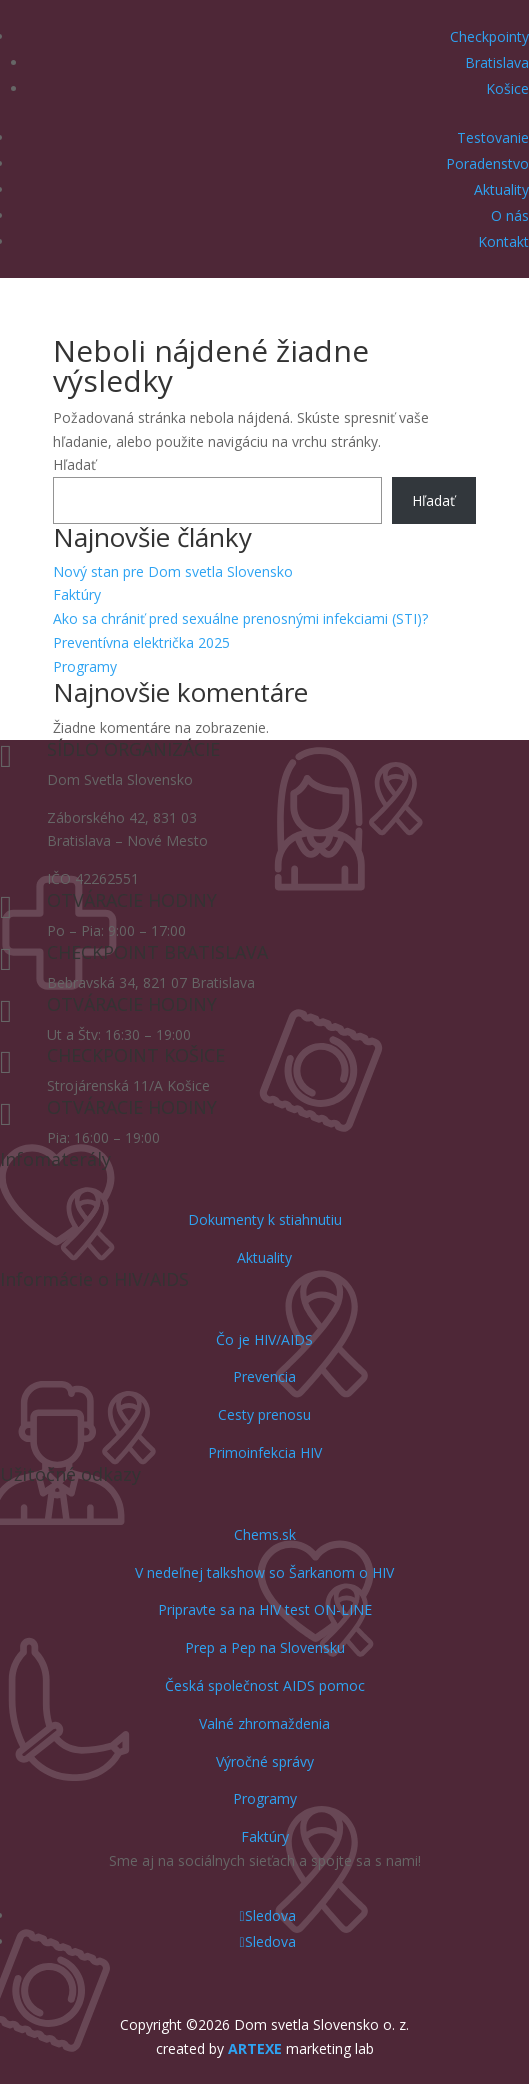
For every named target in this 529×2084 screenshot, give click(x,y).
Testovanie (493, 137)
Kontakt (503, 241)
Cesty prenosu (264, 1414)
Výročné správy (265, 1761)
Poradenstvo (487, 163)
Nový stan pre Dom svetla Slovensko (173, 571)
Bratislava (497, 62)
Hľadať (74, 464)
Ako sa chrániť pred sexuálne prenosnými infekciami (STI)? (240, 618)
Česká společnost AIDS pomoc (265, 1685)
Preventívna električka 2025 (141, 642)
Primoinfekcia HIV (265, 1452)
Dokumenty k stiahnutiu (265, 1219)
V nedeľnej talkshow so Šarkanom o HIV (264, 1572)
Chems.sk (265, 1534)
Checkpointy (489, 36)
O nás (510, 215)
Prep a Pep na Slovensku (265, 1647)
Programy (85, 666)
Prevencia (264, 1376)
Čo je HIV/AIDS (264, 1339)
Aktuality (501, 189)
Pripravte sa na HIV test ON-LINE (265, 1609)
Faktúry (77, 594)
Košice (507, 88)
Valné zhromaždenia (264, 1723)
